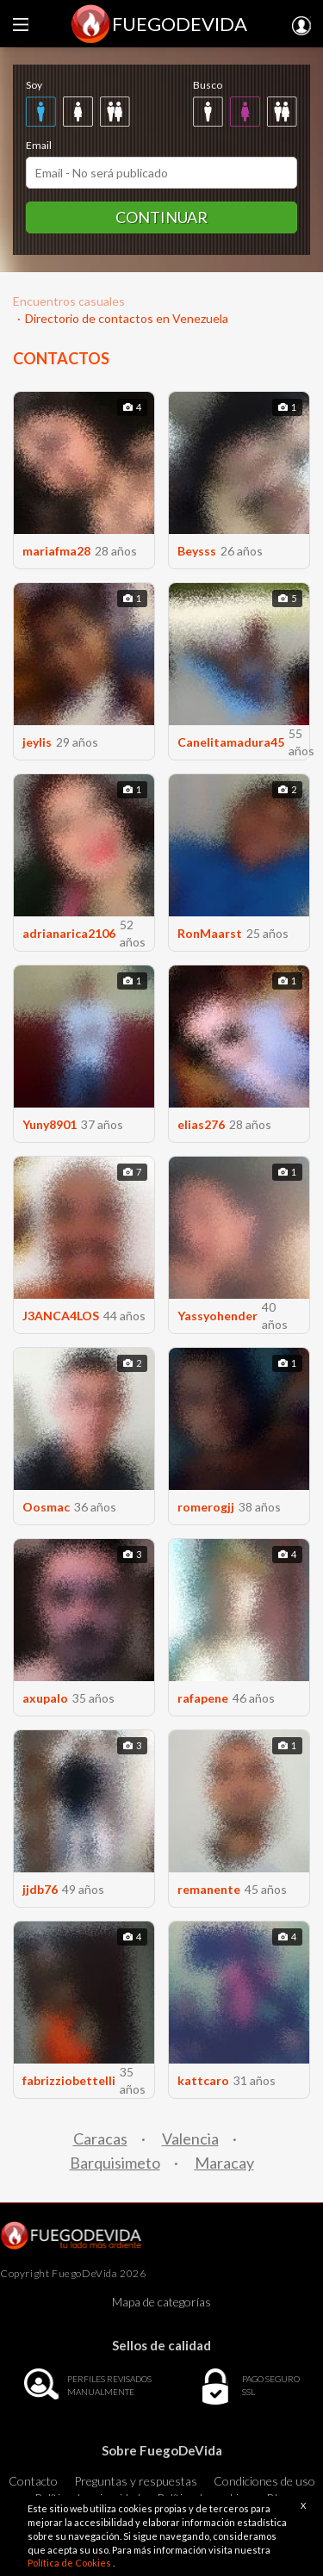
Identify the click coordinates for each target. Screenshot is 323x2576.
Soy (34, 84)
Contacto (33, 2481)
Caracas (100, 2138)
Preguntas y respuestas (135, 2481)
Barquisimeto (115, 2162)
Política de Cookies (70, 2562)
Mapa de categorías (161, 2301)
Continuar (161, 217)
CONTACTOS (61, 358)
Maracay (224, 2162)
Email (39, 145)
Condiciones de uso (264, 2481)
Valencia (190, 2138)
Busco (207, 84)
